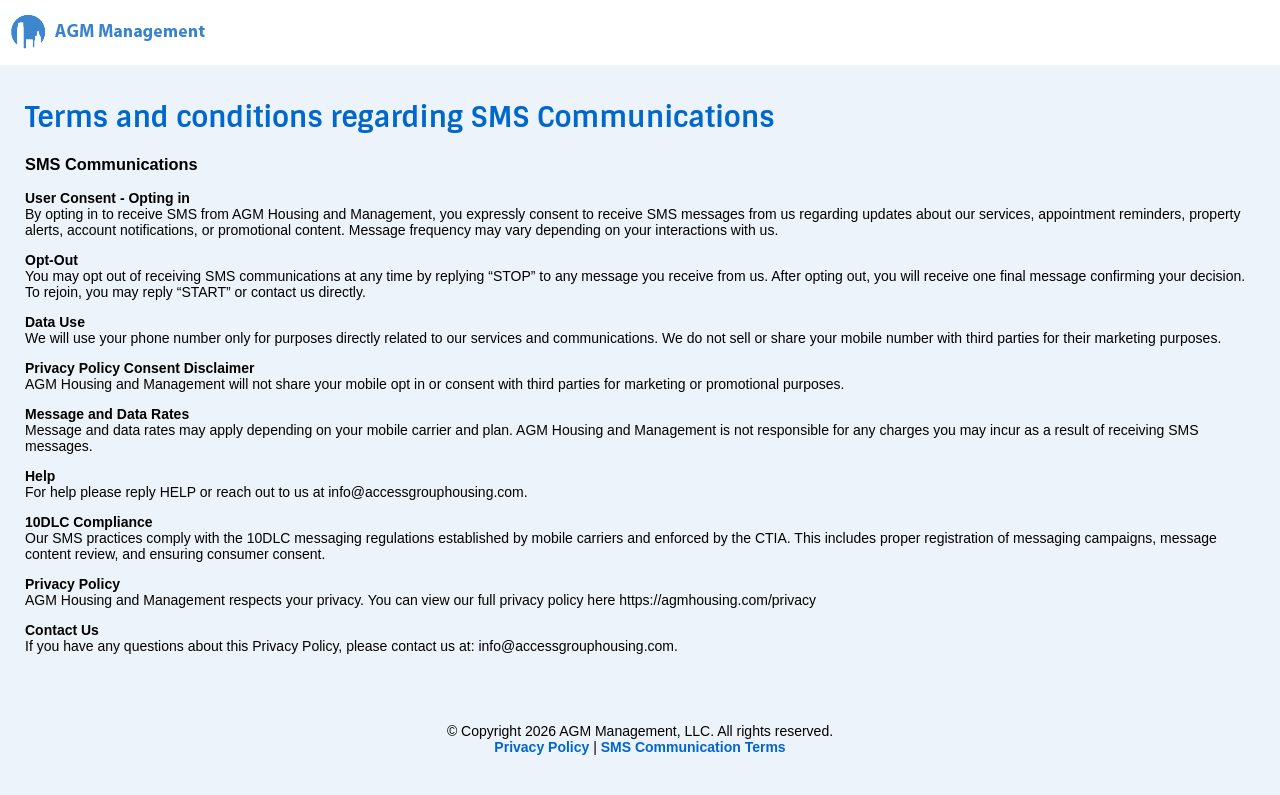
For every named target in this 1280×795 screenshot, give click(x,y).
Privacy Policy (541, 747)
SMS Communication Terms (693, 747)
